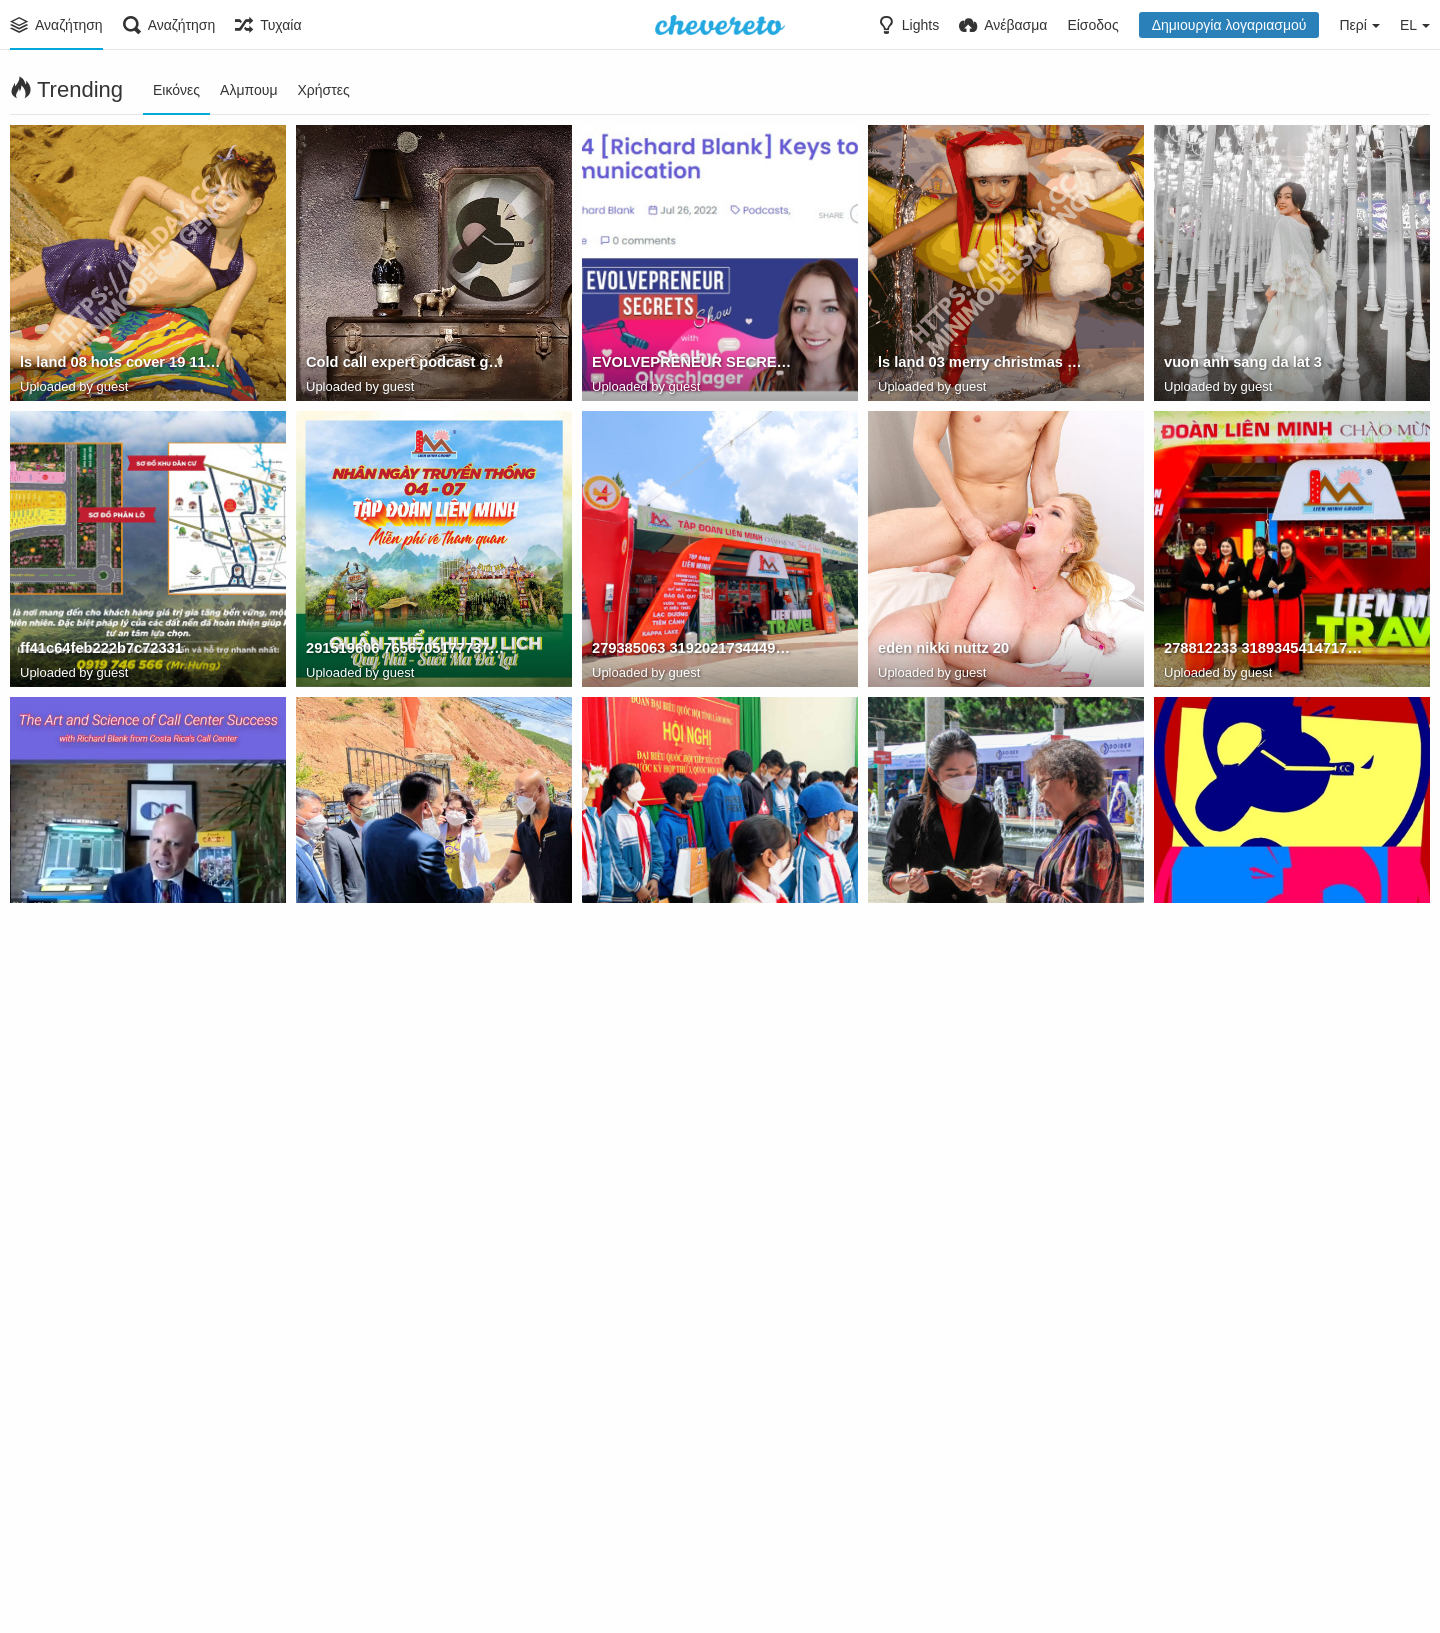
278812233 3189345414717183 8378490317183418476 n (1266, 651)
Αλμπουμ (248, 90)
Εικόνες (176, 90)
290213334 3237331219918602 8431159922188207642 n (694, 1509)
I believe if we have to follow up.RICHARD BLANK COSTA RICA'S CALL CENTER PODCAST (122, 1223)
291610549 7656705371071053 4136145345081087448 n (1266, 1223)
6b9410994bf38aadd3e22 (388, 937)
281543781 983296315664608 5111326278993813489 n (408, 1223)
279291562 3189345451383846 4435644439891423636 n (980, 1223)
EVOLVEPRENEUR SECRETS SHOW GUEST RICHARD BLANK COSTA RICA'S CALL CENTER (694, 365)
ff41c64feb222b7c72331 (98, 651)
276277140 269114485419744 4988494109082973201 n (408, 1509)
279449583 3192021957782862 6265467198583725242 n (980, 937)
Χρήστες (323, 90)
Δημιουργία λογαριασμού (1229, 25)
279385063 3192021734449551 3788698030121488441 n (694, 651)
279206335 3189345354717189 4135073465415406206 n (694, 1223)
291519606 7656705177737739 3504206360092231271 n (408, 651)
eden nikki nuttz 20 (941, 651)
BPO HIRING (1206, 937)
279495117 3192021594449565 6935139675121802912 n (122, 1509)
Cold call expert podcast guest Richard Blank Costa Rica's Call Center (408, 365)
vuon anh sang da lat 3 (1239, 365)
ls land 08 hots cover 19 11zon (121, 365)
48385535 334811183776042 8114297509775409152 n (980, 1509)
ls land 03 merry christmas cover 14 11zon (980, 365)
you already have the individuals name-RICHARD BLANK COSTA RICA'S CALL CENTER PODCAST (122, 937)
